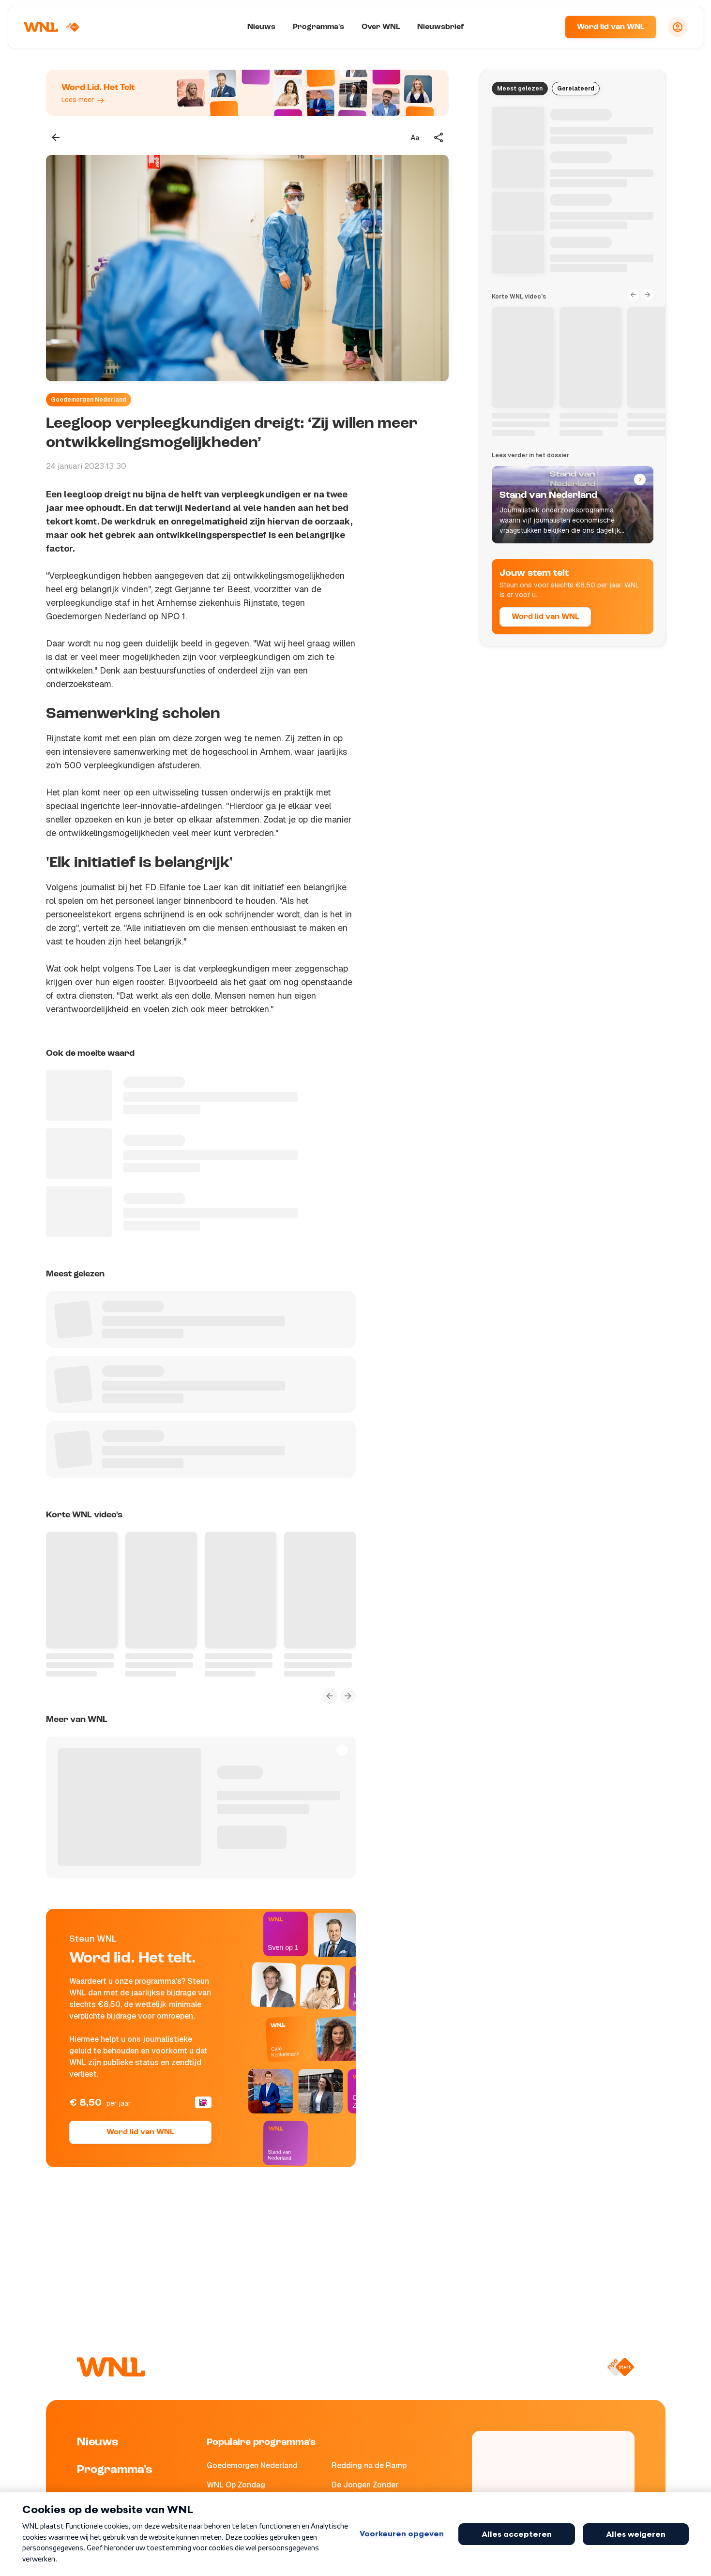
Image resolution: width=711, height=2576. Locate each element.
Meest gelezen (520, 88)
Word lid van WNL (610, 27)
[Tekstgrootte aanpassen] (414, 137)
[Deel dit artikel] (439, 137)
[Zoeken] (545, 27)
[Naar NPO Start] (620, 2367)
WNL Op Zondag (236, 2485)
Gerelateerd (575, 88)
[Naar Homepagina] (52, 27)
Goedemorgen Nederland (88, 400)
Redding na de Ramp (369, 2465)
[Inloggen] (677, 27)
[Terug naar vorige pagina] (55, 137)
